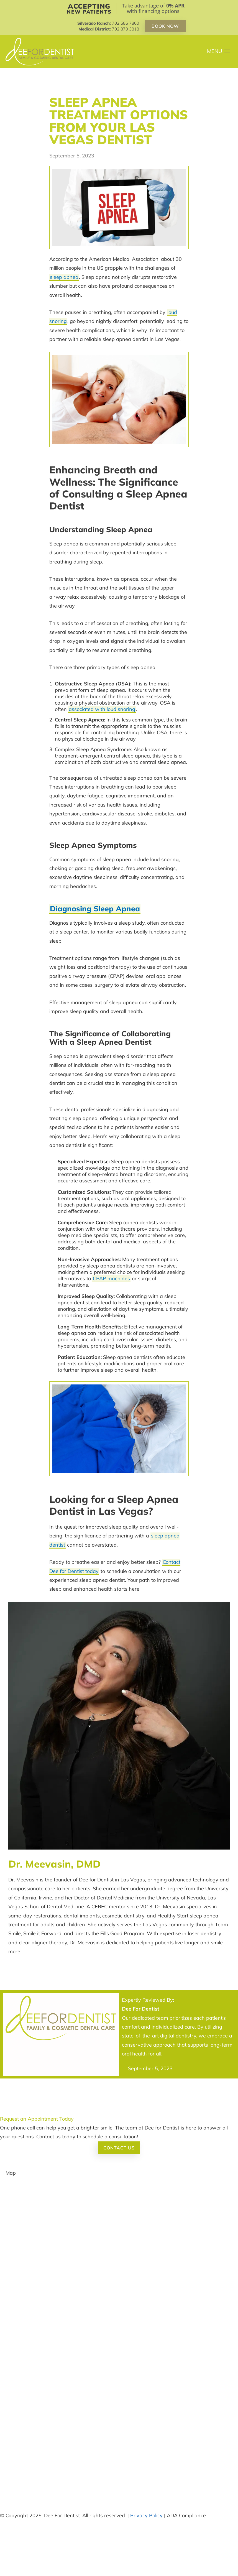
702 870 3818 (125, 29)
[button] (218, 51)
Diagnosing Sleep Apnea (95, 908)
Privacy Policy (146, 2515)
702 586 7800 (125, 23)
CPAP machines (111, 1278)
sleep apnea (64, 277)
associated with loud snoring (102, 709)
